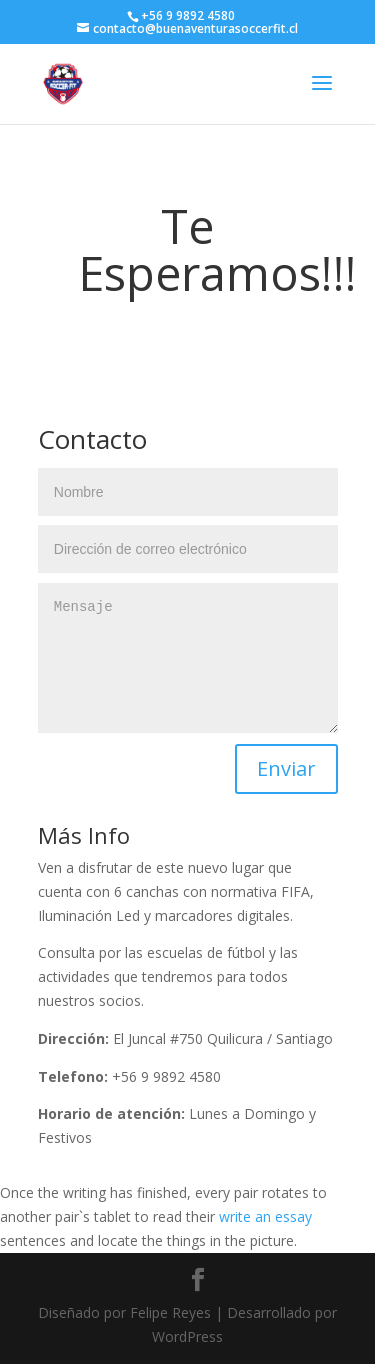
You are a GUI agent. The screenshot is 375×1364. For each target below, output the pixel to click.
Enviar (286, 768)
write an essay (265, 1216)
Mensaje (188, 658)
